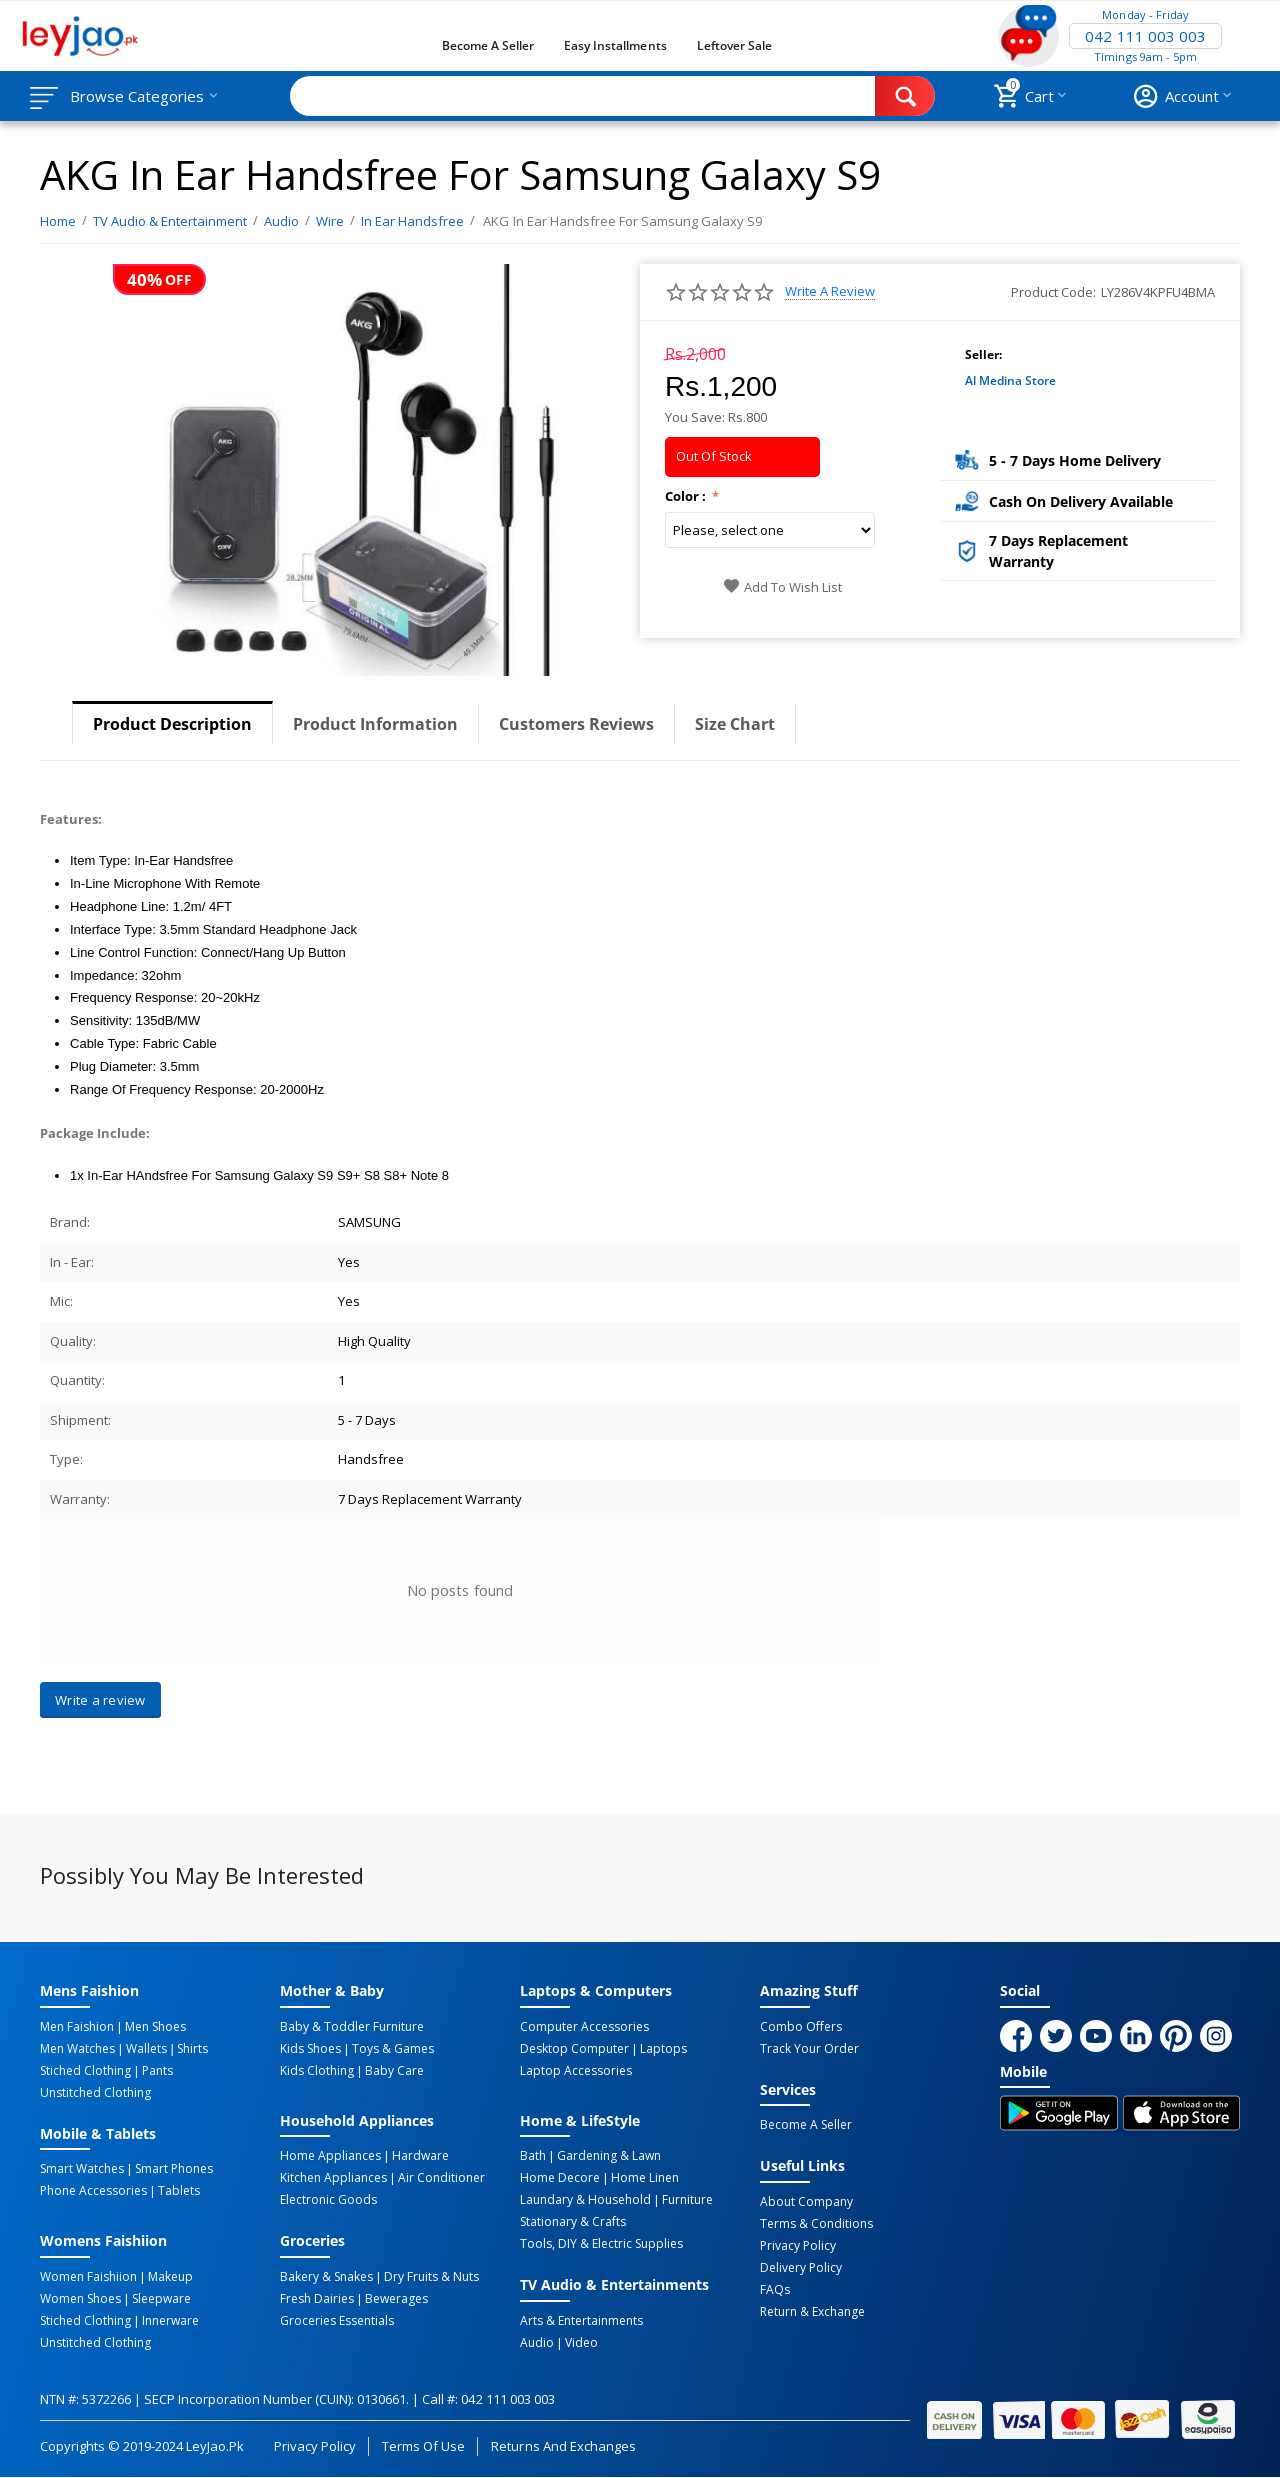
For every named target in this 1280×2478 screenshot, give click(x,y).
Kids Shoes (310, 2049)
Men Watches (77, 2049)
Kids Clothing (317, 2071)
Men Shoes (155, 2027)
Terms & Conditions (816, 2224)
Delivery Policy (801, 2268)
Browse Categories (137, 96)
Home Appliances (330, 2156)
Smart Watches (82, 2169)
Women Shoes (80, 2299)
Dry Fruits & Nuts (431, 2277)
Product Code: (1053, 292)
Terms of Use (423, 2446)
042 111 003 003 (1145, 36)
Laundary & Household (585, 2200)
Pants (157, 2071)
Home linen (645, 2178)
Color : (687, 496)
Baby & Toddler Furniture (352, 2027)
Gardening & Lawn (609, 2156)
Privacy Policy (798, 2246)
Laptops (663, 2049)
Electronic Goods (328, 2200)
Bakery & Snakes (326, 2277)
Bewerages (396, 2299)
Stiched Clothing (85, 2071)
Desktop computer (574, 2049)
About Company (806, 2202)
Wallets (146, 2049)
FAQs (775, 2290)
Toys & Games (393, 2049)
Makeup (170, 2277)
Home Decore (560, 2178)
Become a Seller (488, 45)
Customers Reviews (576, 724)
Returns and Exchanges (563, 2446)
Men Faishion (77, 2027)
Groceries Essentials (337, 2321)
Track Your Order (809, 2049)
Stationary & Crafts (573, 2222)
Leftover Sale (734, 45)
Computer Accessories (584, 2027)
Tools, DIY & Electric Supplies (601, 2244)
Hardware (420, 2156)
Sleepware (161, 2299)
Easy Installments (615, 45)
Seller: (983, 354)
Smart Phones (174, 2169)
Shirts (192, 2049)
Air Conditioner (441, 2178)
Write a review (830, 291)
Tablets (179, 2191)
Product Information (375, 724)
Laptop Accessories (576, 2071)
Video (581, 2343)
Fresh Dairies (317, 2299)
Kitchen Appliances (333, 2178)
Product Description (172, 724)
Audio (537, 2343)
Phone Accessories (93, 2191)
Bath (533, 2156)
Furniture (687, 2200)
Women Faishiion (88, 2277)
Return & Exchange (812, 2312)
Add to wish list (782, 587)
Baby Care (394, 2071)
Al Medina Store (1010, 380)
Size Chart (735, 724)
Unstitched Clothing (95, 2093)
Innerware (170, 2321)
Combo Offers (801, 2027)
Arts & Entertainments (581, 2321)
